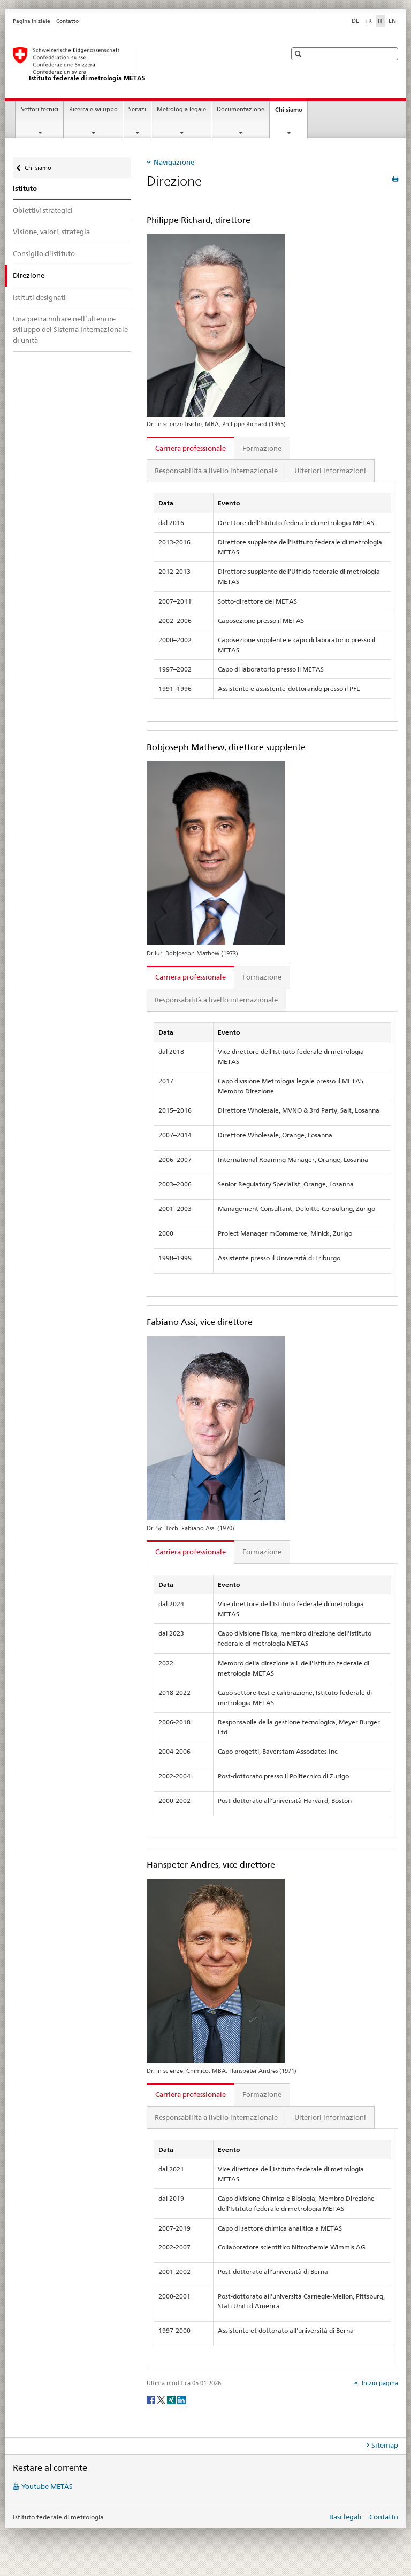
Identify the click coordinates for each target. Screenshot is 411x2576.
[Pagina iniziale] (138, 64)
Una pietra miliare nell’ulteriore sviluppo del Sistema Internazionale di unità (70, 329)
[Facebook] (152, 2399)
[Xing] (172, 2399)
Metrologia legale (181, 109)
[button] (299, 54)
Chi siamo (291, 112)
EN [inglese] (392, 21)
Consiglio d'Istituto (44, 253)
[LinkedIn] (181, 2399)
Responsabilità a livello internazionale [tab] (216, 470)
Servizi (137, 109)
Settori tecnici (39, 109)
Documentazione (240, 109)
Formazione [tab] (261, 448)
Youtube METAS (47, 2486)
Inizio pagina (379, 2383)
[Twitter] (162, 2399)
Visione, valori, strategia (51, 231)
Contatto (67, 21)
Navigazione (174, 162)
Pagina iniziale (31, 21)
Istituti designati (39, 297)
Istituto (25, 188)
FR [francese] (368, 21)
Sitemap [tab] (384, 2445)
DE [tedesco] (355, 21)
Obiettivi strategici (43, 210)
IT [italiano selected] (380, 21)
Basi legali (345, 2516)
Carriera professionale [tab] (190, 448)
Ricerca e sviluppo (93, 109)
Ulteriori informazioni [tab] (330, 470)
